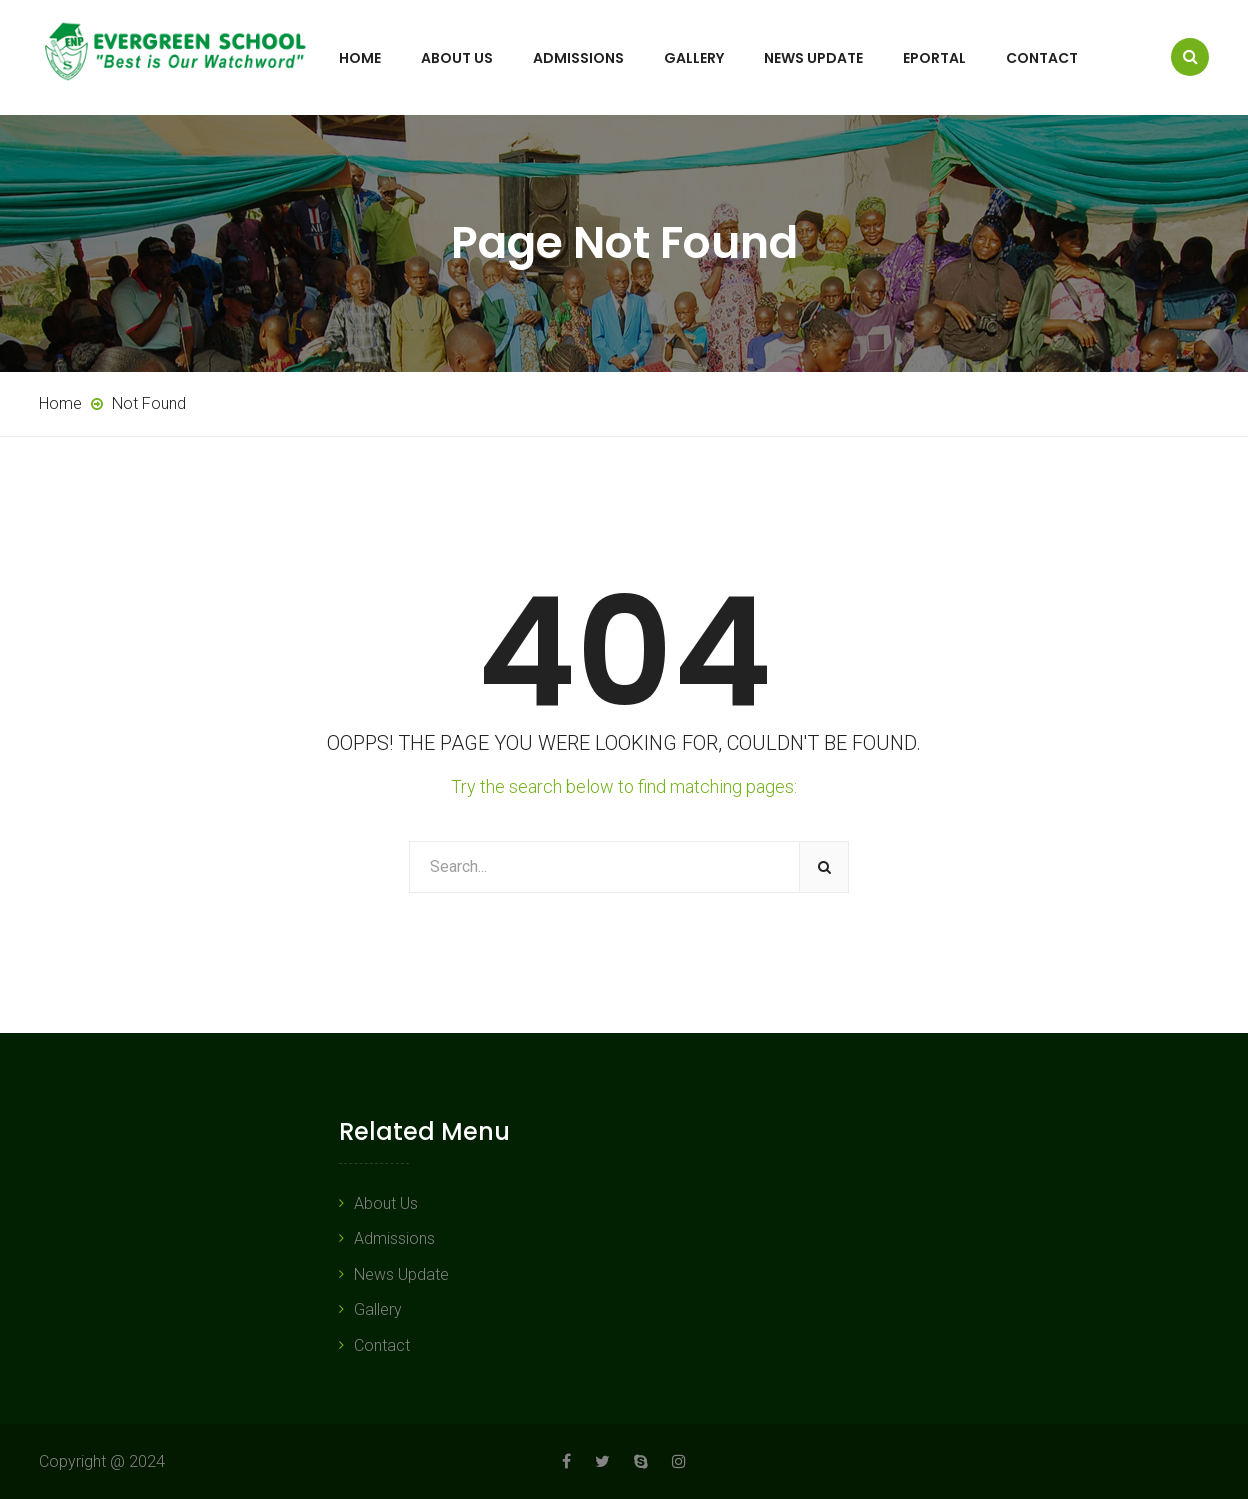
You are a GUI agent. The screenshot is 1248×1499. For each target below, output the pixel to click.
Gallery (694, 58)
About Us (457, 58)
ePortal (934, 58)
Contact (1042, 58)
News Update (813, 58)
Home (360, 58)
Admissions (578, 58)
